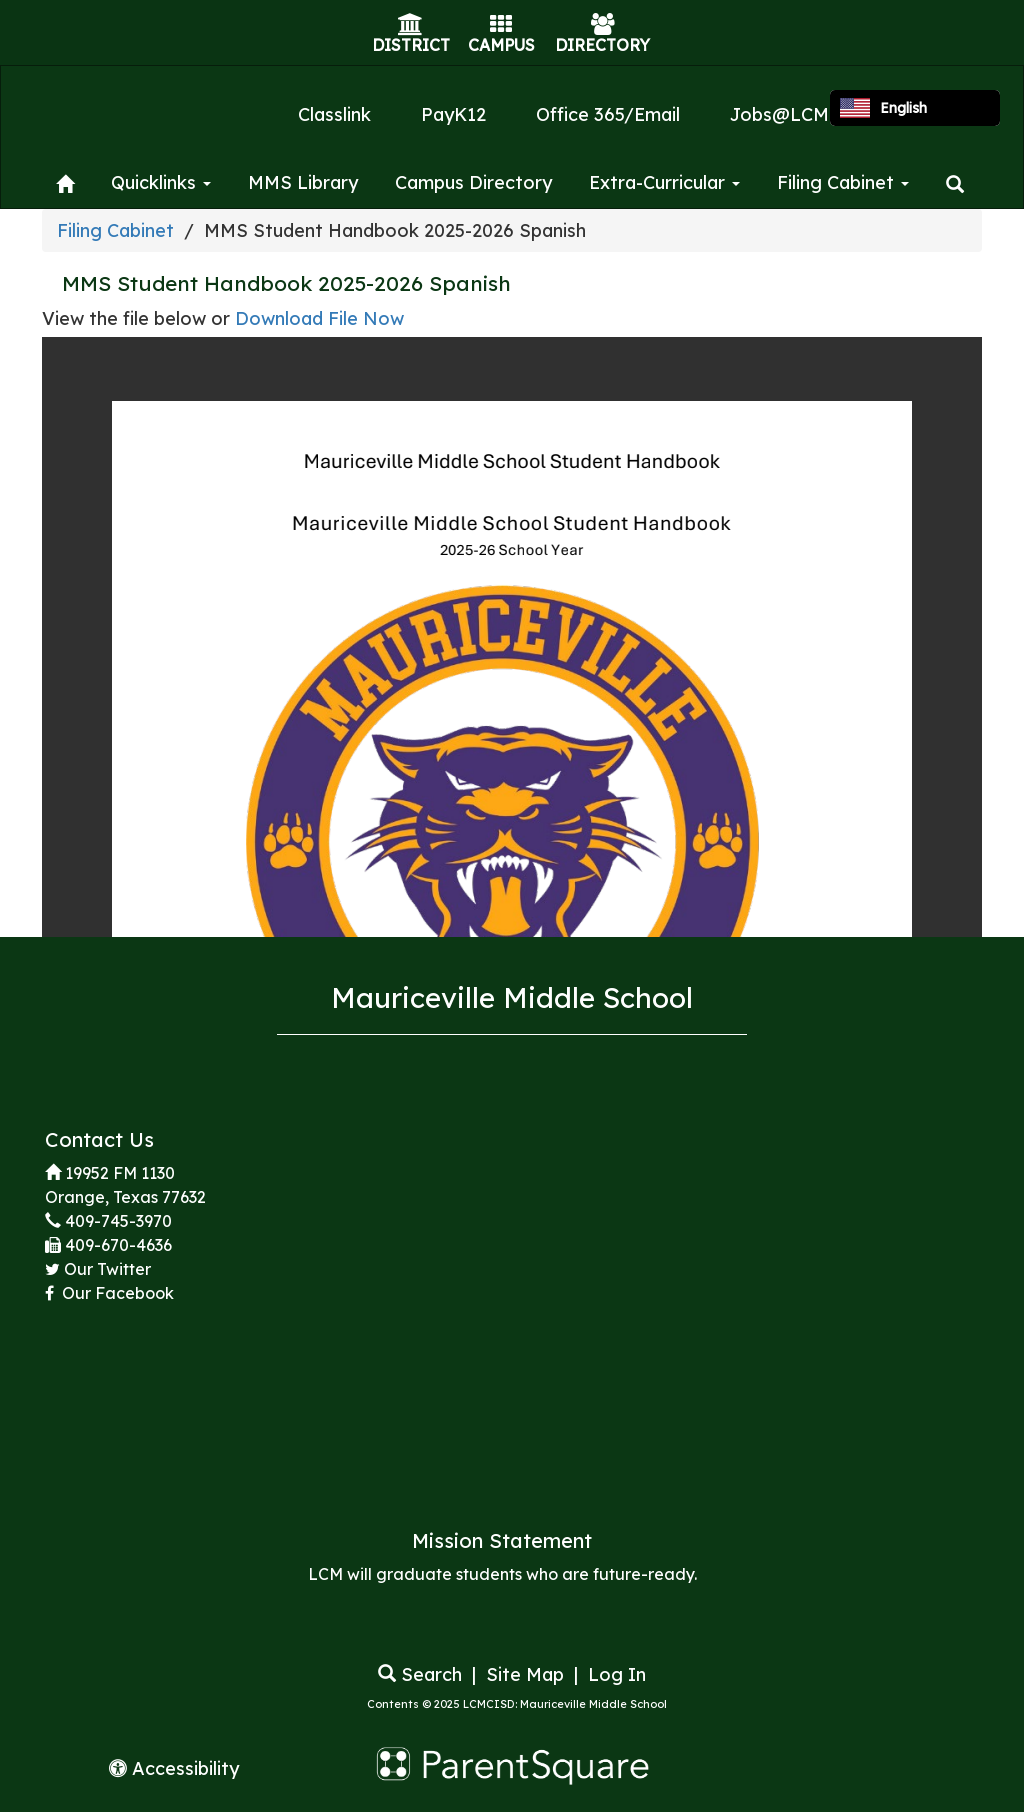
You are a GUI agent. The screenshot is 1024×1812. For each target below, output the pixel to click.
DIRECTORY (602, 45)
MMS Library (303, 182)
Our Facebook (116, 1293)
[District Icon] (410, 26)
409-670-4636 (118, 1245)
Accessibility (174, 1768)
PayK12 (453, 114)
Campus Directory (473, 182)
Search (420, 1674)
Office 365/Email (608, 114)
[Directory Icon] (603, 26)
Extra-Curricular (664, 182)
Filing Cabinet (843, 182)
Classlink (334, 114)
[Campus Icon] (501, 26)
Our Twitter (107, 1269)
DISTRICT (411, 45)
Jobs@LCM (779, 114)
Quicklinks (161, 182)
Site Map (525, 1674)
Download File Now (319, 318)
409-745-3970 (118, 1221)
